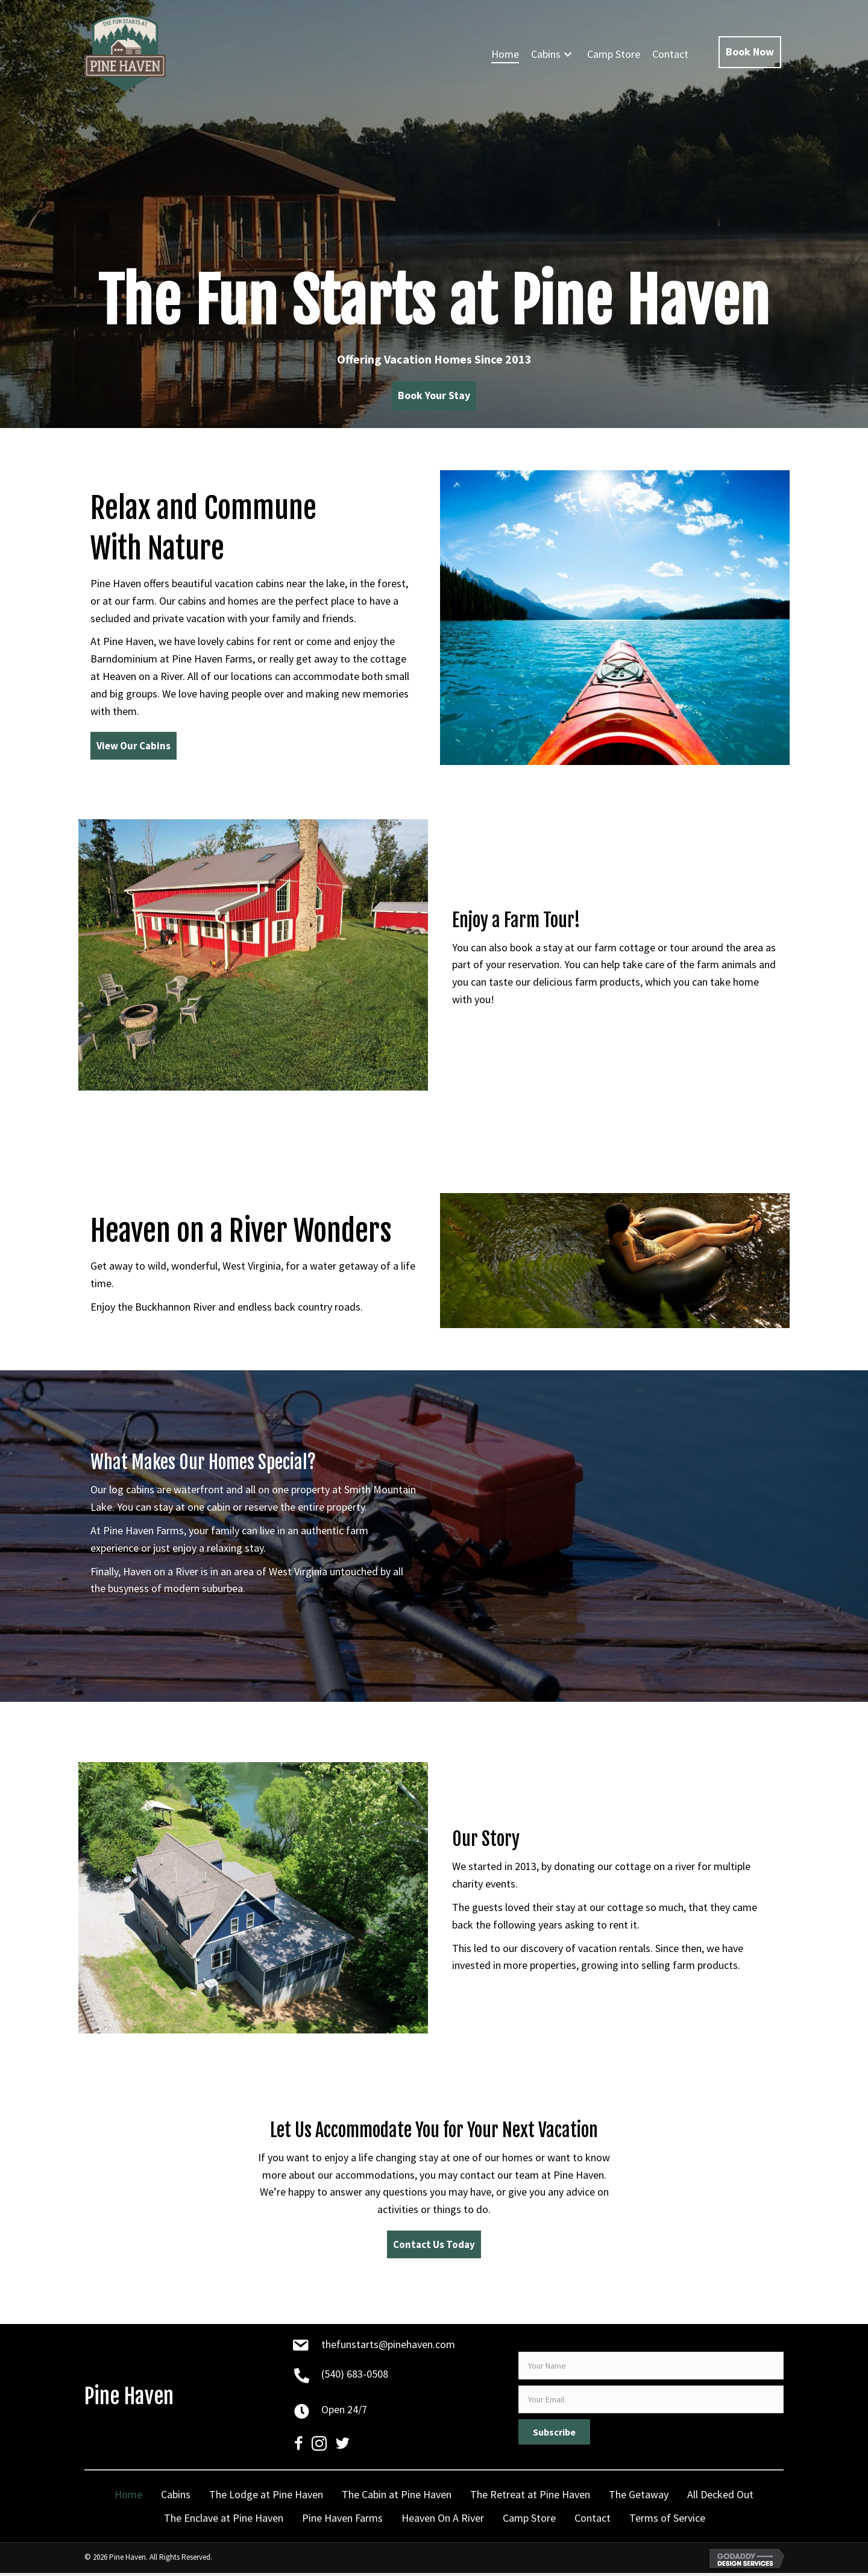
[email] (651, 2402)
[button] (568, 54)
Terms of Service (667, 2521)
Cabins (175, 2497)
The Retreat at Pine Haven (530, 2497)
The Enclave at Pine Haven (223, 2521)
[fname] (651, 2368)
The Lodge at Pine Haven (266, 2497)
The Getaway (638, 2497)
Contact (592, 2521)
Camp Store (529, 2521)
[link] (505, 54)
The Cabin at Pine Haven (396, 2497)
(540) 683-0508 (354, 2377)
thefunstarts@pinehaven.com (388, 2347)
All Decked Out (720, 2497)
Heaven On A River (442, 2521)
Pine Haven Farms (342, 2521)
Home (128, 2497)
